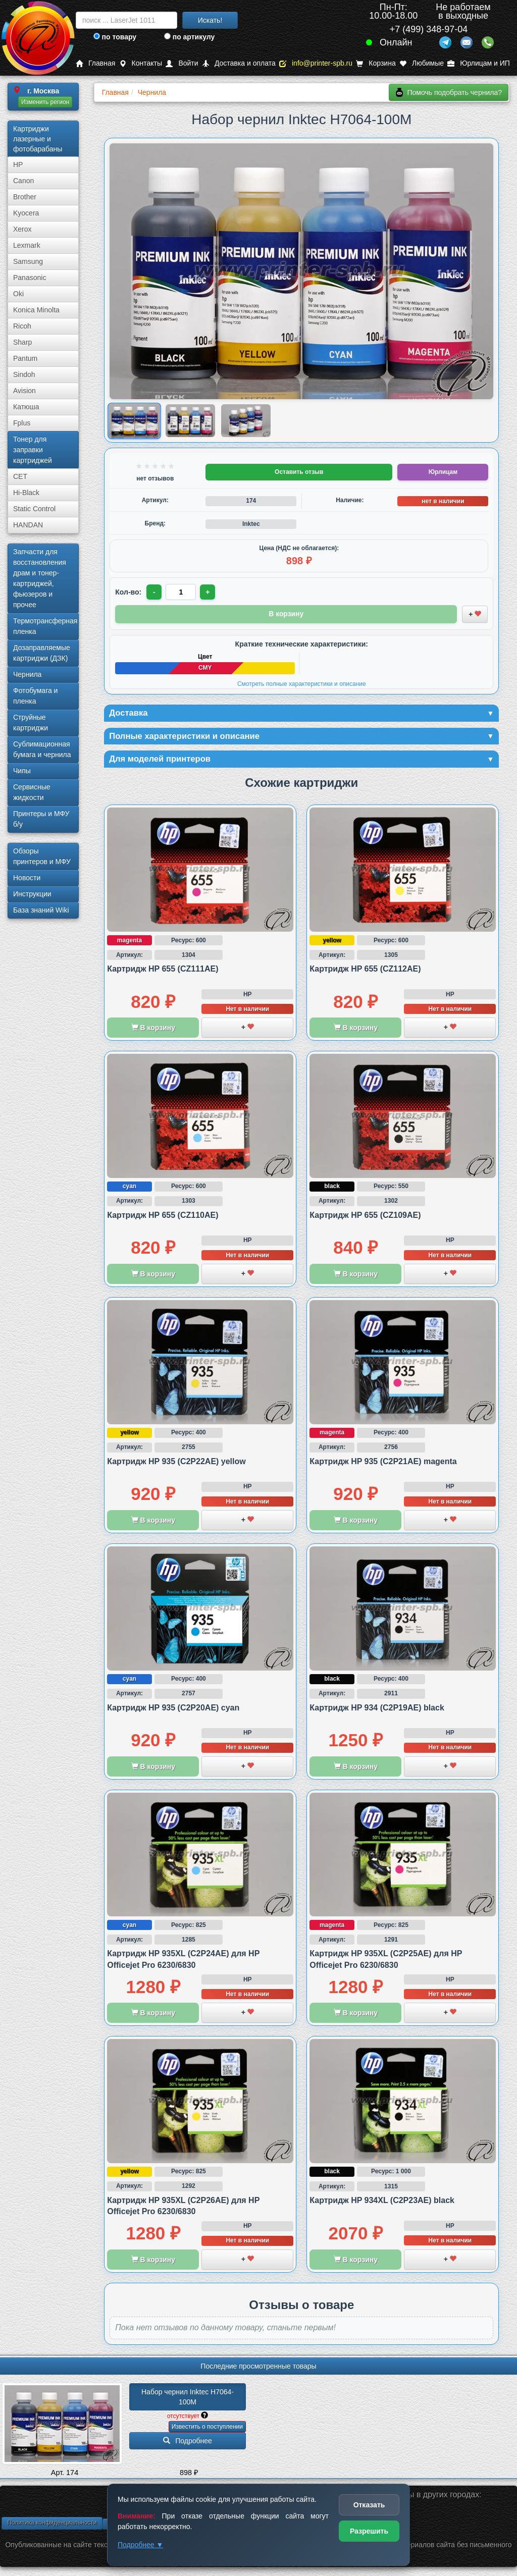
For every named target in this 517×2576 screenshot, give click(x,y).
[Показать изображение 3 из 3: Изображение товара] (246, 421)
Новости (26, 878)
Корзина (375, 63)
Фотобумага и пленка (35, 695)
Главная (95, 63)
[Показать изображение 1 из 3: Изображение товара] (135, 420)
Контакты (140, 63)
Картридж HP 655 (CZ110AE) (162, 1217)
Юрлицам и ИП (478, 63)
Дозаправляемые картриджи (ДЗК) (41, 652)
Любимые (421, 63)
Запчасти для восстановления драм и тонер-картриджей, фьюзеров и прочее (39, 578)
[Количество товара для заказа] (182, 592)
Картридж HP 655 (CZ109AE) (365, 1217)
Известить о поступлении (207, 2428)
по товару (114, 37)
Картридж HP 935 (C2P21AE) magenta (382, 1463)
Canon (23, 181)
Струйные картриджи (30, 722)
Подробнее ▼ (140, 2545)
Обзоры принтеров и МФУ (42, 856)
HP (18, 164)
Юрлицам (443, 471)
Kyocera (26, 213)
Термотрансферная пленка (45, 626)
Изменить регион (45, 101)
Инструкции (32, 894)
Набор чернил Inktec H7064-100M (187, 2399)
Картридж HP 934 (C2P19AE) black (376, 1709)
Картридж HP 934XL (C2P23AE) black (381, 2202)
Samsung (28, 261)
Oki (18, 294)
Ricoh (22, 326)
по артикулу (189, 37)
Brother (24, 197)
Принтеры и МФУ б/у (41, 819)
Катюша (26, 407)
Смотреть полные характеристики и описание (301, 682)
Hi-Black (26, 493)
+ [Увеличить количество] (209, 592)
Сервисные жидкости (31, 792)
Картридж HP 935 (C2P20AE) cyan (173, 1709)
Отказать (369, 2505)
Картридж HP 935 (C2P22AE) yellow (176, 1463)
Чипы (22, 771)
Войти (182, 63)
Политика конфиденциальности (51, 2524)
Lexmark (26, 245)
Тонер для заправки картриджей (32, 449)
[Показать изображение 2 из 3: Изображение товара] (190, 421)
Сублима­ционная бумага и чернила (42, 749)
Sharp (22, 342)
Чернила (27, 674)
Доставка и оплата (239, 63)
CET (20, 476)
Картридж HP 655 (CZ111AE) (162, 971)
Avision (24, 391)
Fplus (21, 423)
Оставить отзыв (299, 471)
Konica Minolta (36, 310)
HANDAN (28, 525)
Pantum (25, 358)
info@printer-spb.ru (315, 63)
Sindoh (24, 374)
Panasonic (29, 278)
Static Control (34, 509)
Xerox (22, 229)
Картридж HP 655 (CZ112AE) (365, 971)
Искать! (210, 20)
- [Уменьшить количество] (154, 592)
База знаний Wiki (41, 910)
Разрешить (369, 2531)
